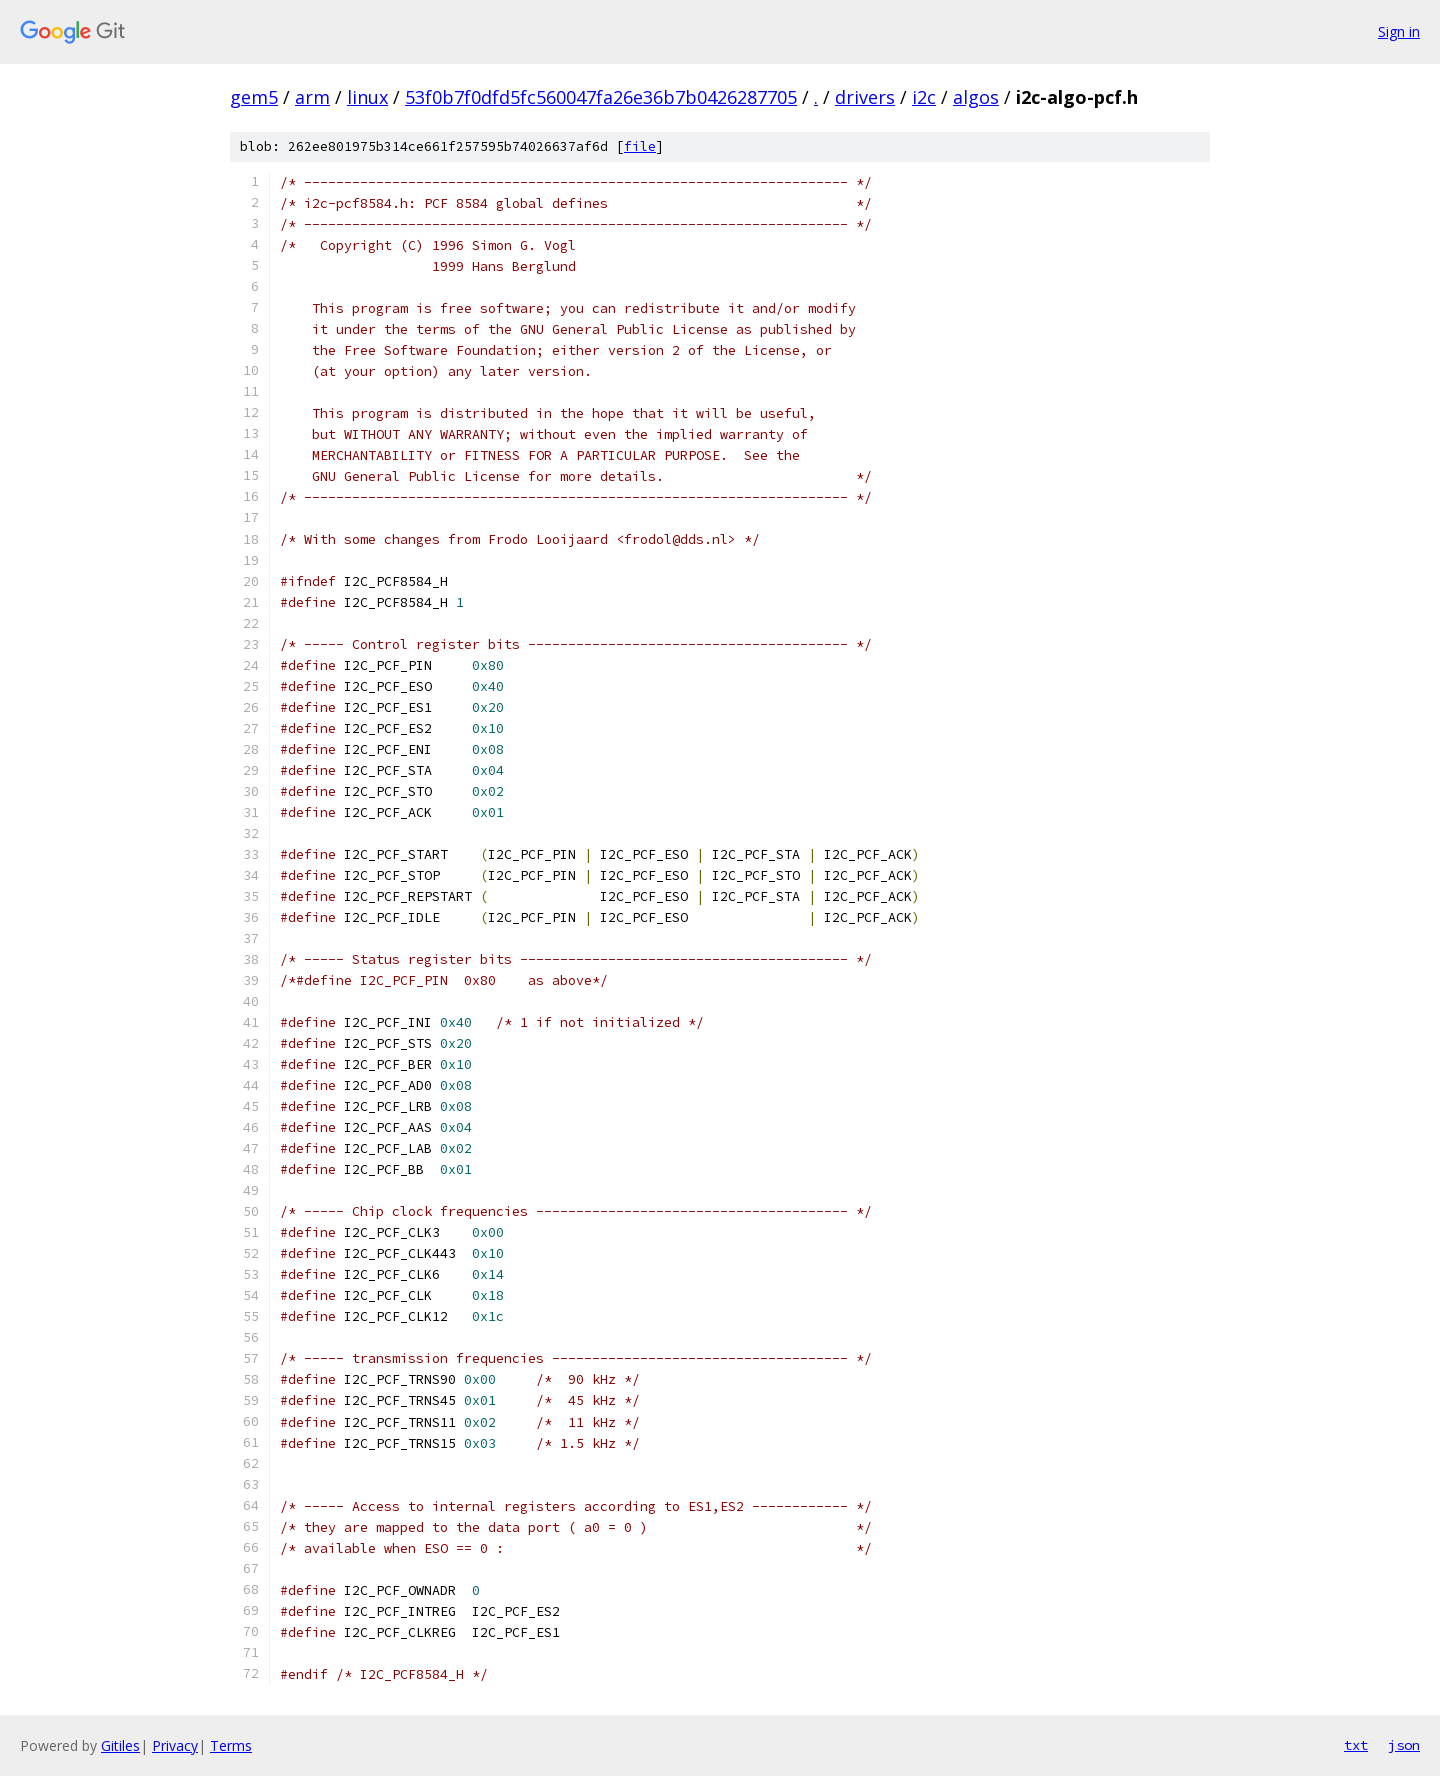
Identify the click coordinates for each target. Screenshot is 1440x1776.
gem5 (254, 97)
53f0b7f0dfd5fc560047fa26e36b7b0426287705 (601, 97)
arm (312, 97)
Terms (231, 1745)
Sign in (1399, 31)
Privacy (175, 1745)
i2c (924, 97)
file (640, 146)
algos (976, 97)
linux (367, 97)
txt (1356, 1745)
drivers (865, 97)
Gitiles (120, 1745)
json (1404, 1745)
